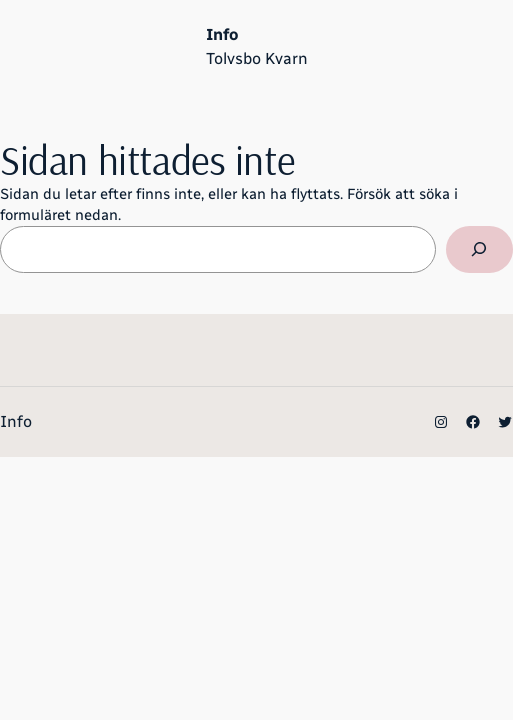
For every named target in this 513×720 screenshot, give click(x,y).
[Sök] (479, 250)
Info (222, 34)
